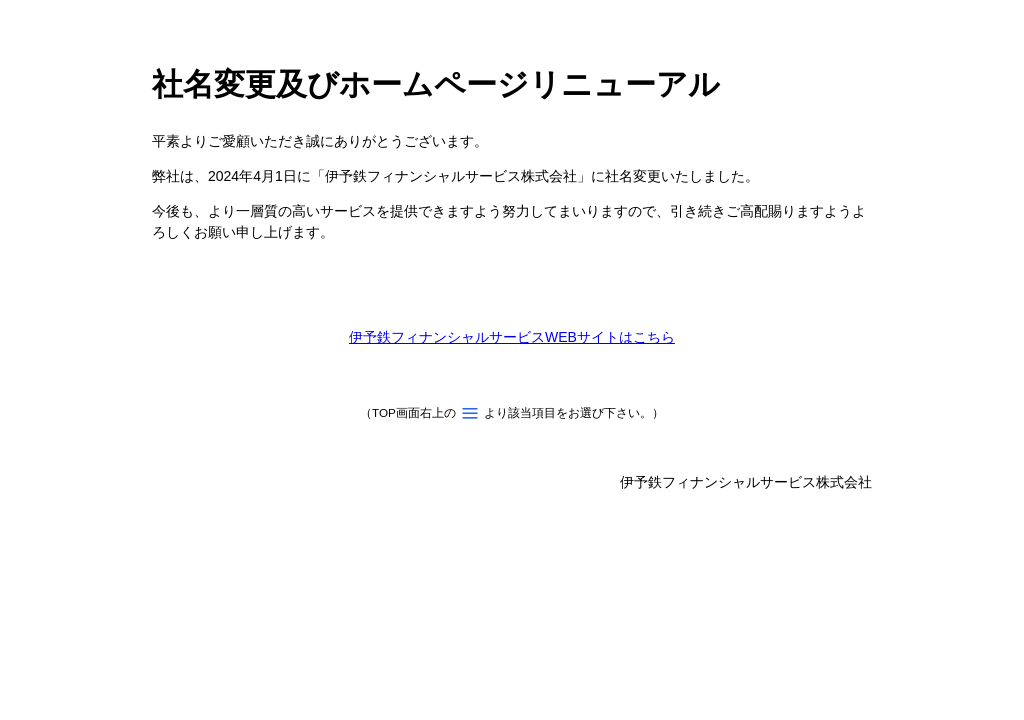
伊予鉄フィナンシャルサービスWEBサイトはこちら (512, 337)
